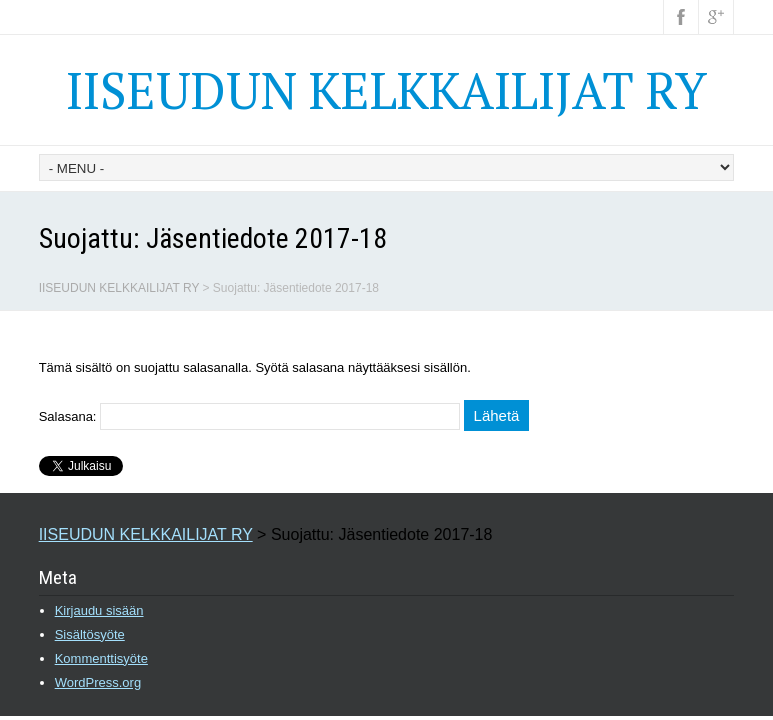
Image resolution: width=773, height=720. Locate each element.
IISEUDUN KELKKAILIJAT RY (386, 90)
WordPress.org (98, 682)
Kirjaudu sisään (99, 610)
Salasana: (249, 416)
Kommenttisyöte (101, 658)
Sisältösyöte (90, 634)
